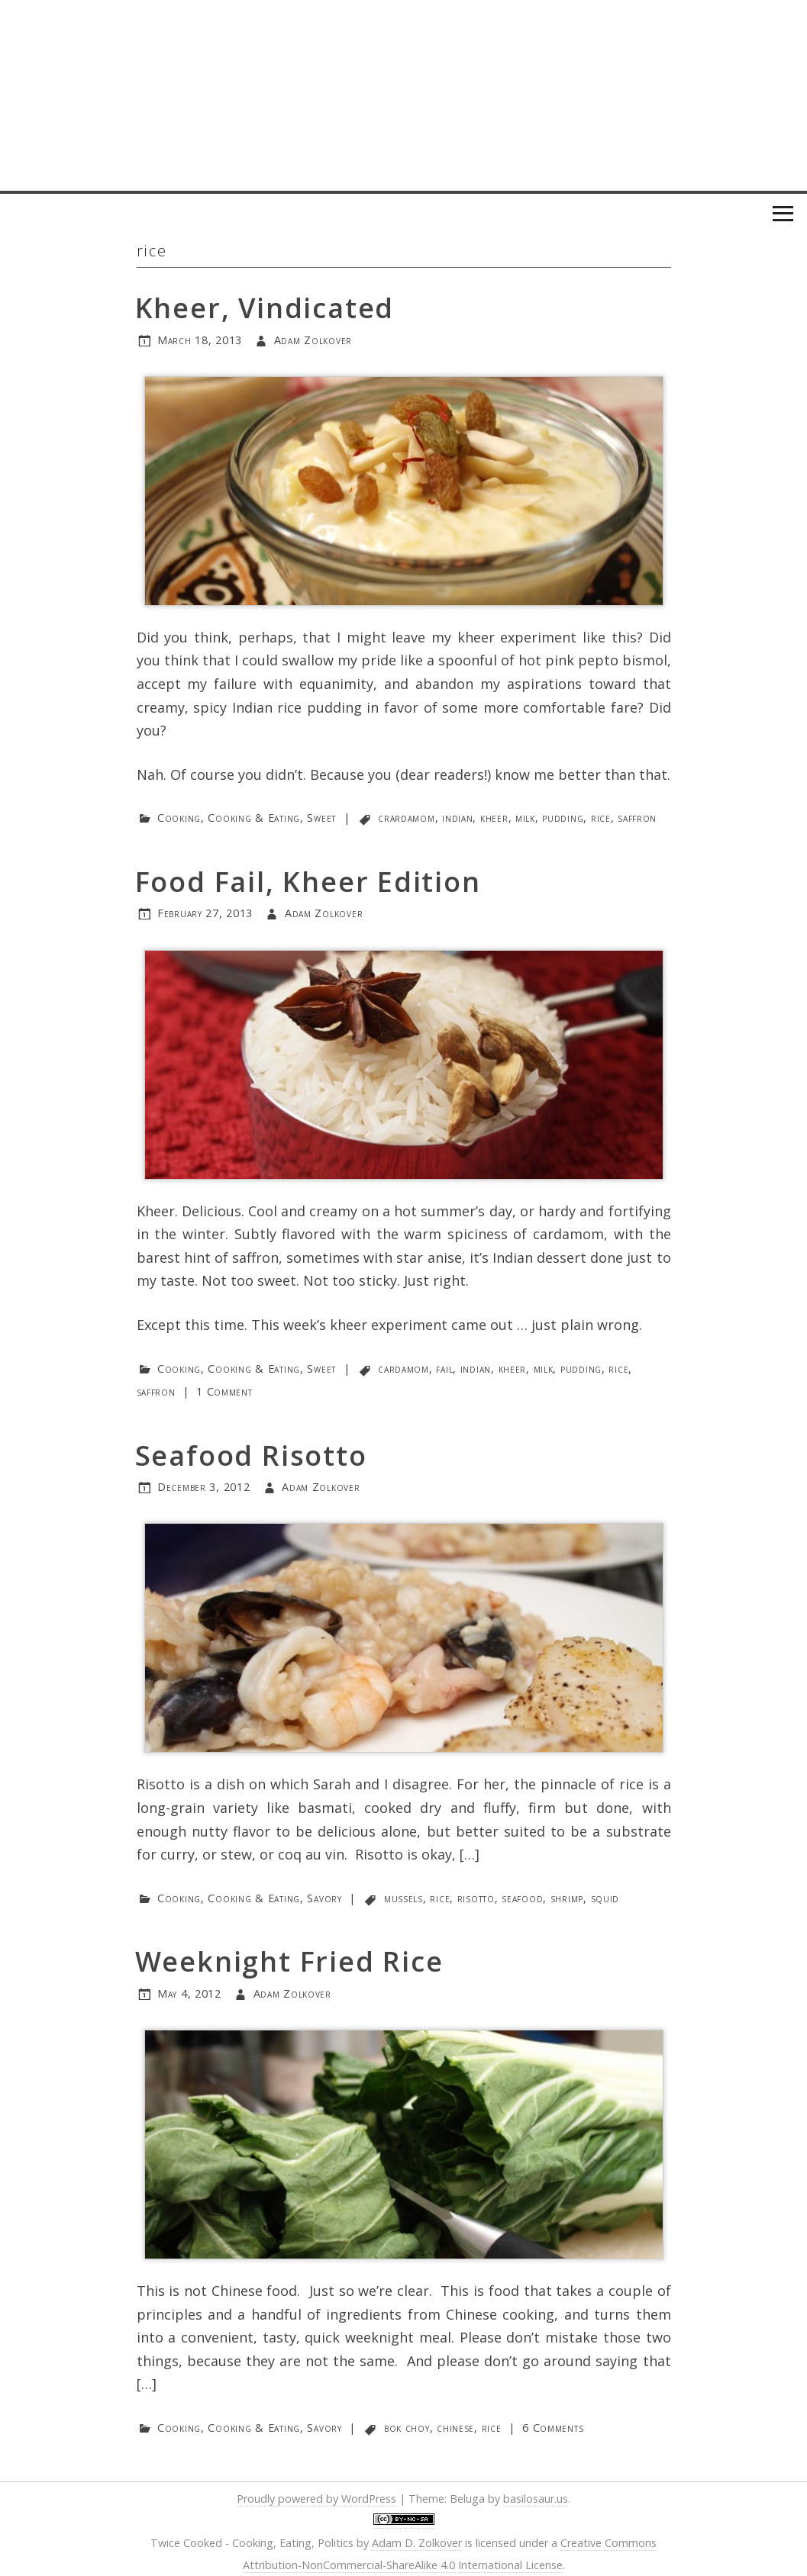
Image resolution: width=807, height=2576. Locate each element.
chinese (455, 2427)
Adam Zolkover (313, 340)
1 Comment (224, 1391)
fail (444, 1368)
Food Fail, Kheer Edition (308, 881)
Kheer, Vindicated (265, 308)
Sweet (321, 817)
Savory (324, 1898)
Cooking (179, 817)
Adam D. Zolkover (417, 2543)
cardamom (403, 1368)
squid (605, 1898)
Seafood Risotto (251, 1455)
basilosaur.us (535, 2498)
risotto (476, 1898)
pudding (562, 817)
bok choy (407, 2427)
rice (601, 817)
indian (457, 817)
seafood (522, 1898)
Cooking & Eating (254, 817)
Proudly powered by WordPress (316, 2498)
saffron (637, 817)
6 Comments (552, 2427)
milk (525, 817)
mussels (403, 1898)
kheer (494, 817)
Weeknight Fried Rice (289, 1961)
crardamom (406, 817)
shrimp (566, 1898)
